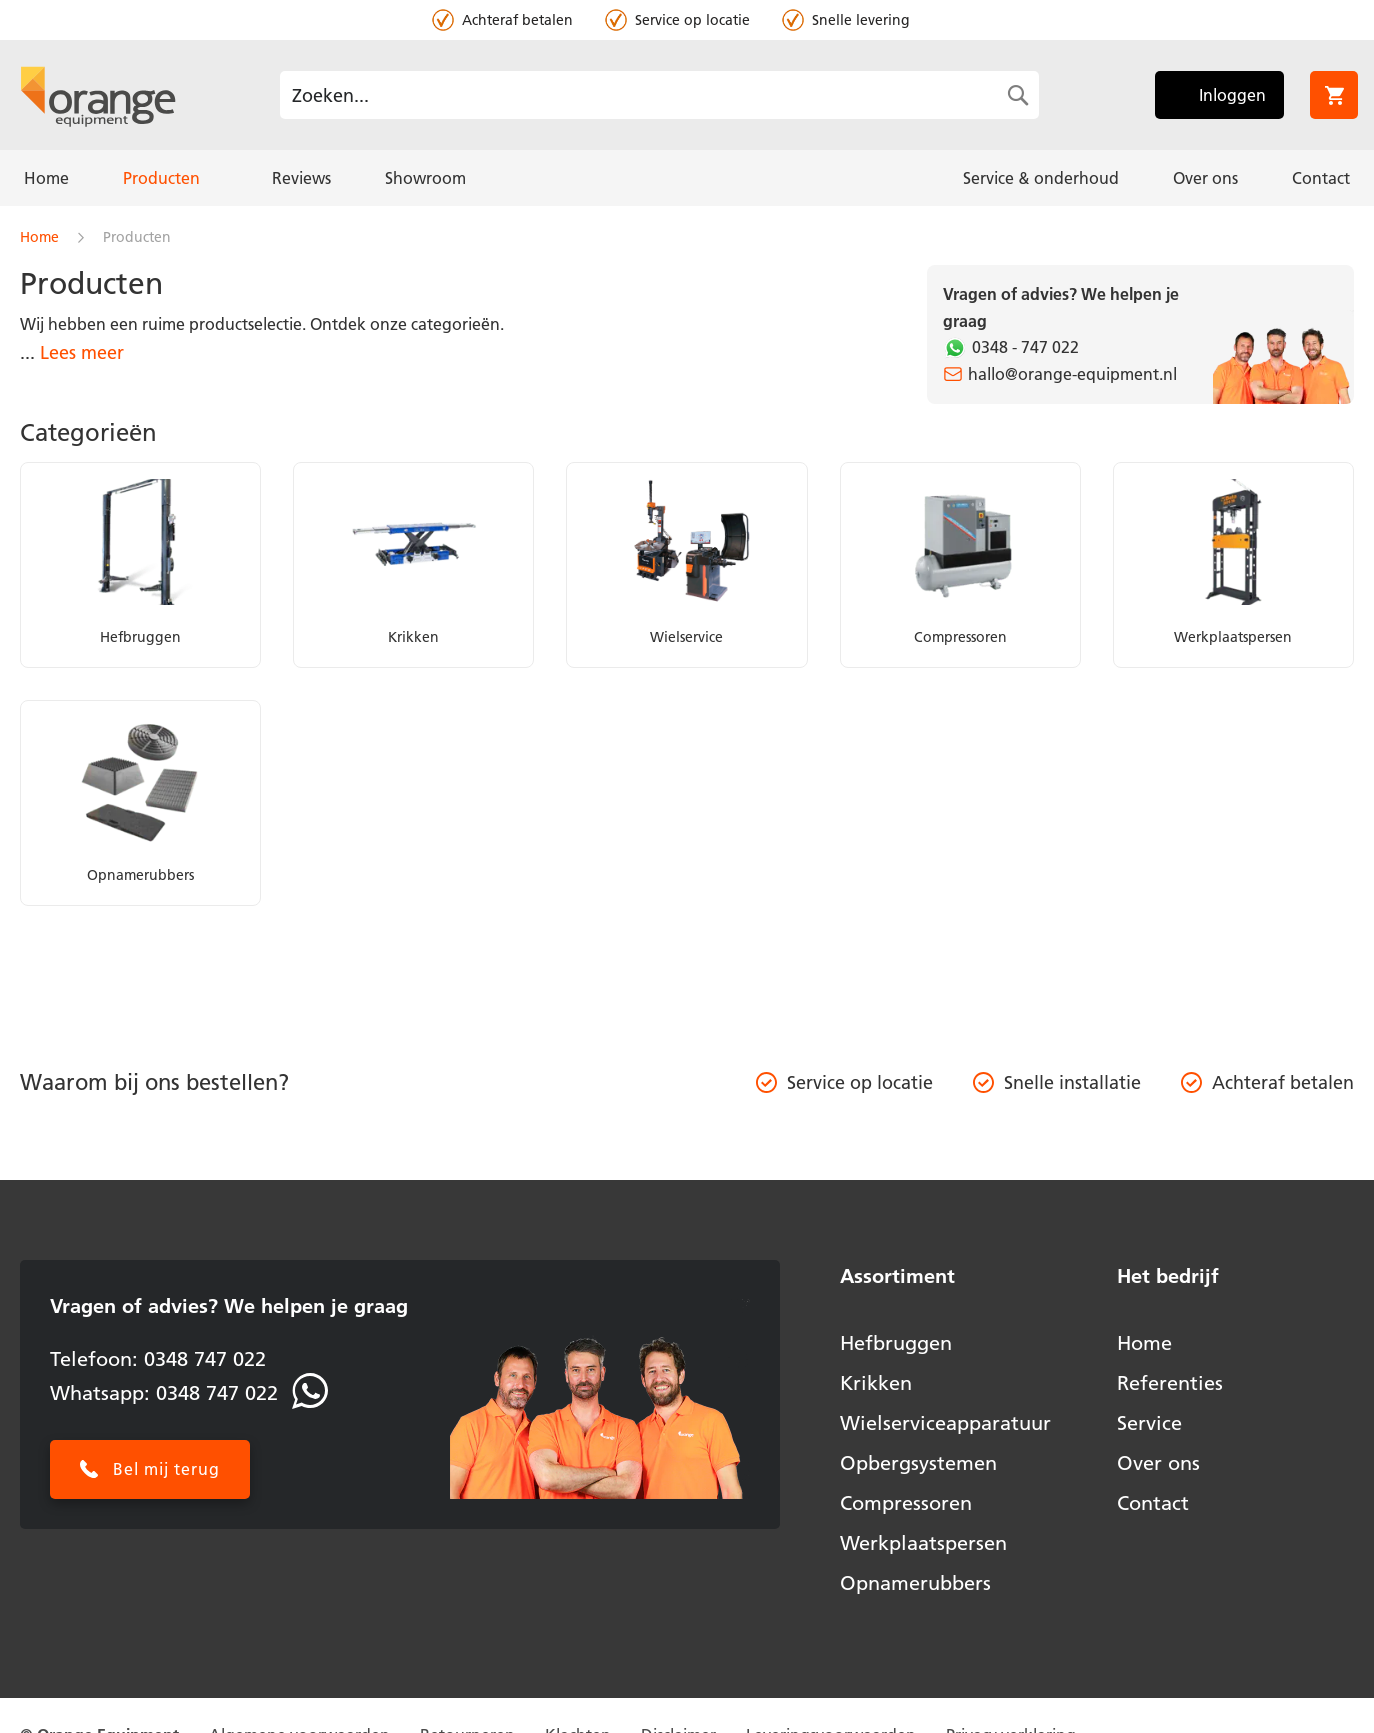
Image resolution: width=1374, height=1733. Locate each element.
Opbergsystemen (918, 1463)
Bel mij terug (166, 1469)
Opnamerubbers (915, 1583)
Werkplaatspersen (923, 1543)
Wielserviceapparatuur (945, 1423)
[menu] (687, 178)
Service (1149, 1423)
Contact (1153, 1503)
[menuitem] (46, 178)
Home (41, 237)
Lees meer (82, 352)
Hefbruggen (896, 1343)
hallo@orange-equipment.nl (1072, 374)
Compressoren (906, 1503)
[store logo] (98, 95)
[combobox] (659, 95)
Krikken (876, 1383)
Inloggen (1232, 95)
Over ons (1158, 1463)
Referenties (1170, 1383)
